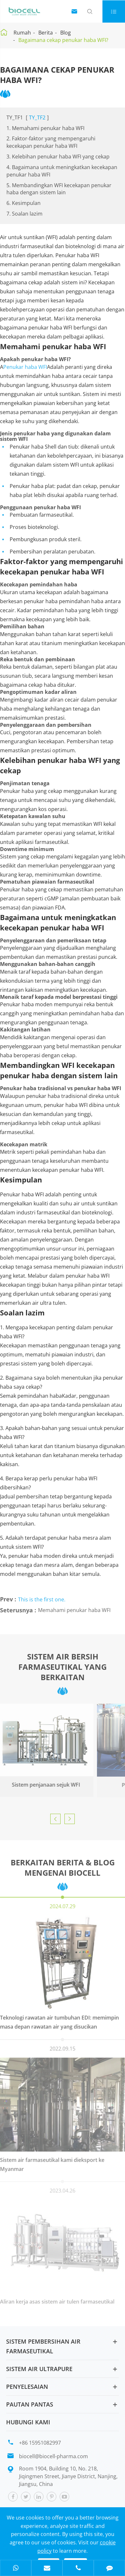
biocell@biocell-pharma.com (53, 2456)
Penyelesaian (27, 2386)
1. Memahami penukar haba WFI (45, 128)
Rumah (22, 32)
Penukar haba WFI (25, 364)
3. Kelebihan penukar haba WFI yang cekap (58, 156)
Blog (65, 32)
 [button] (55, 1818)
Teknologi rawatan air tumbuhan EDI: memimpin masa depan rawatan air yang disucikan (59, 2018)
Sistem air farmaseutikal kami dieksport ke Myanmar (52, 2161)
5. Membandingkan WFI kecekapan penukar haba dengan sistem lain (58, 189)
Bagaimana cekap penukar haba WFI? (63, 40)
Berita (45, 32)
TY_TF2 (37, 117)
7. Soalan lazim (24, 213)
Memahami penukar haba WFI (74, 1607)
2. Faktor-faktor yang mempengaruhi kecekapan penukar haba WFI (50, 142)
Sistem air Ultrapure (39, 2369)
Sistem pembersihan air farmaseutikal (43, 2346)
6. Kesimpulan (23, 203)
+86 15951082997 (40, 2442)
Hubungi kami (28, 2422)
